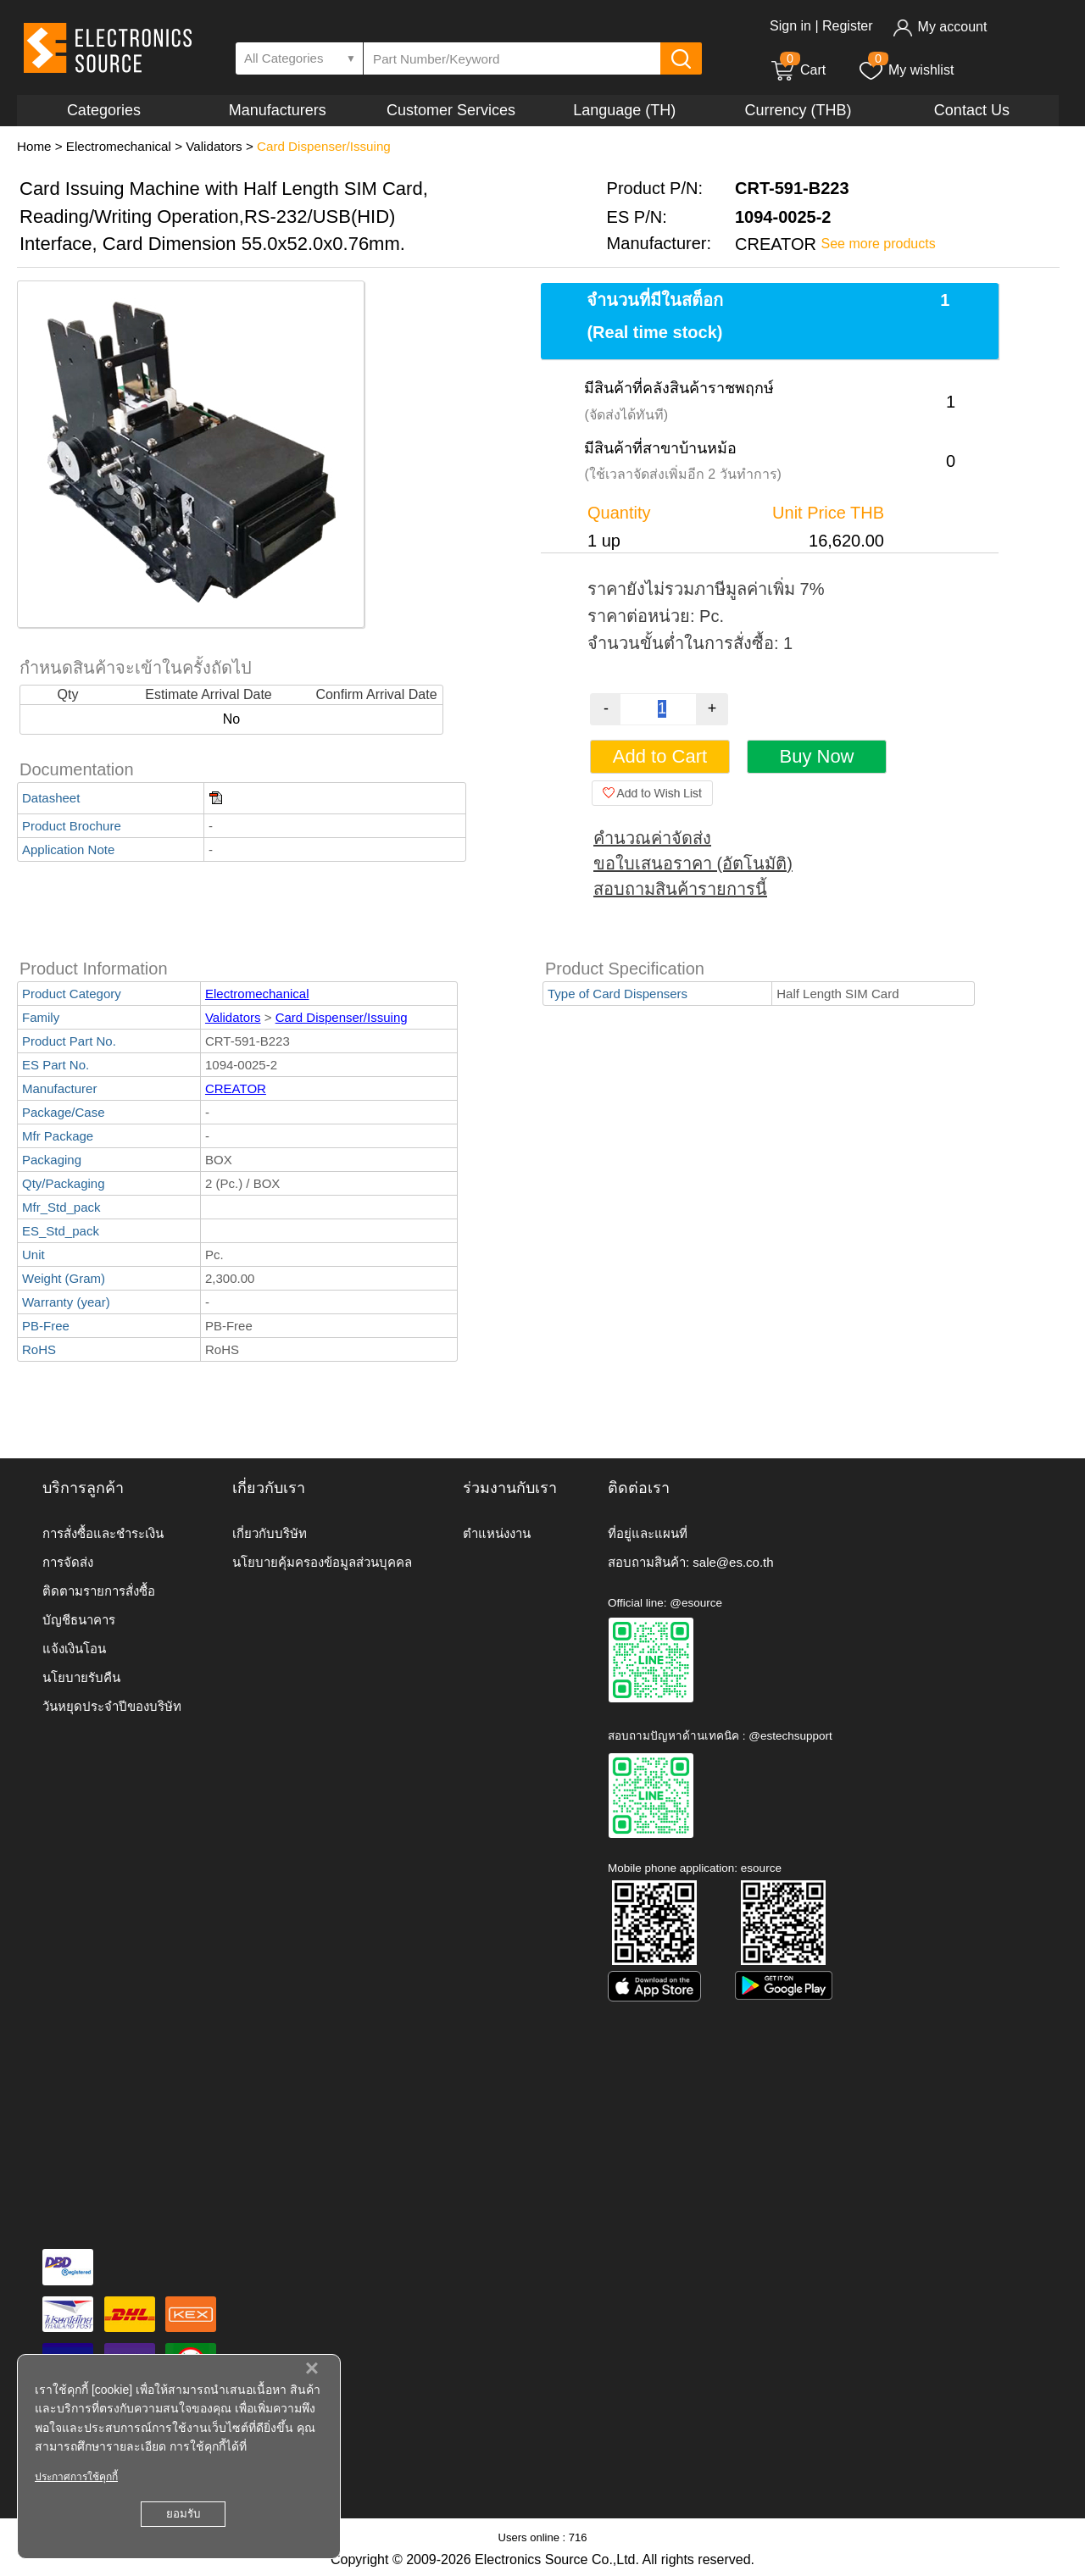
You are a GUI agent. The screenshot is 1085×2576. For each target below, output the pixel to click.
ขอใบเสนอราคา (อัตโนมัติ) (693, 863)
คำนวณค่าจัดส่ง (652, 838)
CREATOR (235, 1088)
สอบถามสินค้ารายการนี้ (680, 889)
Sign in (790, 26)
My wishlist (906, 70)
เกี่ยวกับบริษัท (269, 1533)
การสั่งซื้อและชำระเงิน (103, 1533)
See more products (878, 243)
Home (34, 146)
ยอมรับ (183, 2513)
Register (847, 26)
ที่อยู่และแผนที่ (647, 1533)
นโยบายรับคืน (81, 1677)
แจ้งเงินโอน (74, 1648)
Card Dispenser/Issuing (324, 146)
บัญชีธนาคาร (78, 1620)
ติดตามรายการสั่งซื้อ (98, 1591)
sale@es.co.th (733, 1562)
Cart (798, 70)
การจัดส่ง (67, 1562)
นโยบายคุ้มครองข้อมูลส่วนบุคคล (322, 1562)
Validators (214, 146)
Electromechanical (118, 146)
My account (940, 26)
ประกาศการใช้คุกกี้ (76, 2477)
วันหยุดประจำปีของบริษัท (111, 1706)
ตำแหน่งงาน (497, 1533)
